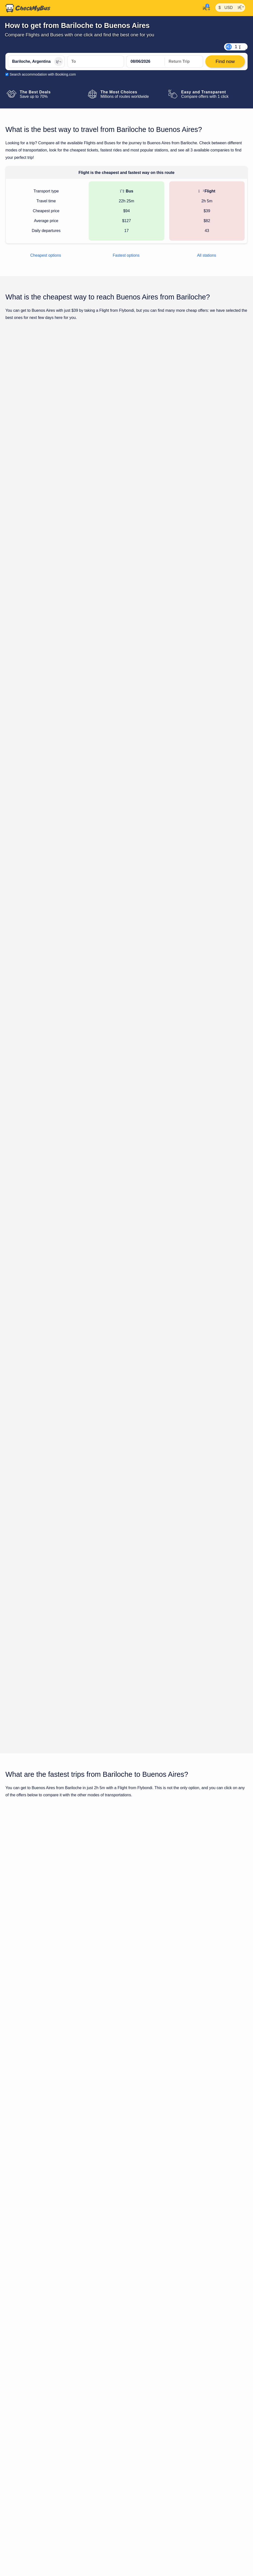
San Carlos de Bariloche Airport (33, 2457)
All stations (206, 255)
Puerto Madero (187, 2450)
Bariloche (186, 2082)
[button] (127, 2092)
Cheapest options (45, 255)
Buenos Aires (224, 2082)
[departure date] (145, 61)
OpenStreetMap (219, 2184)
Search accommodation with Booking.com (43, 74)
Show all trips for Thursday (126, 1122)
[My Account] (205, 7)
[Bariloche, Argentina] (36, 61)
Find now (222, 415)
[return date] (184, 61)
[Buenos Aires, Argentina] (95, 61)
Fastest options (126, 255)
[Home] (27, 8)
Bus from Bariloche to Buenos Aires (126, 2004)
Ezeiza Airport (101, 2457)
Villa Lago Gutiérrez (146, 2450)
